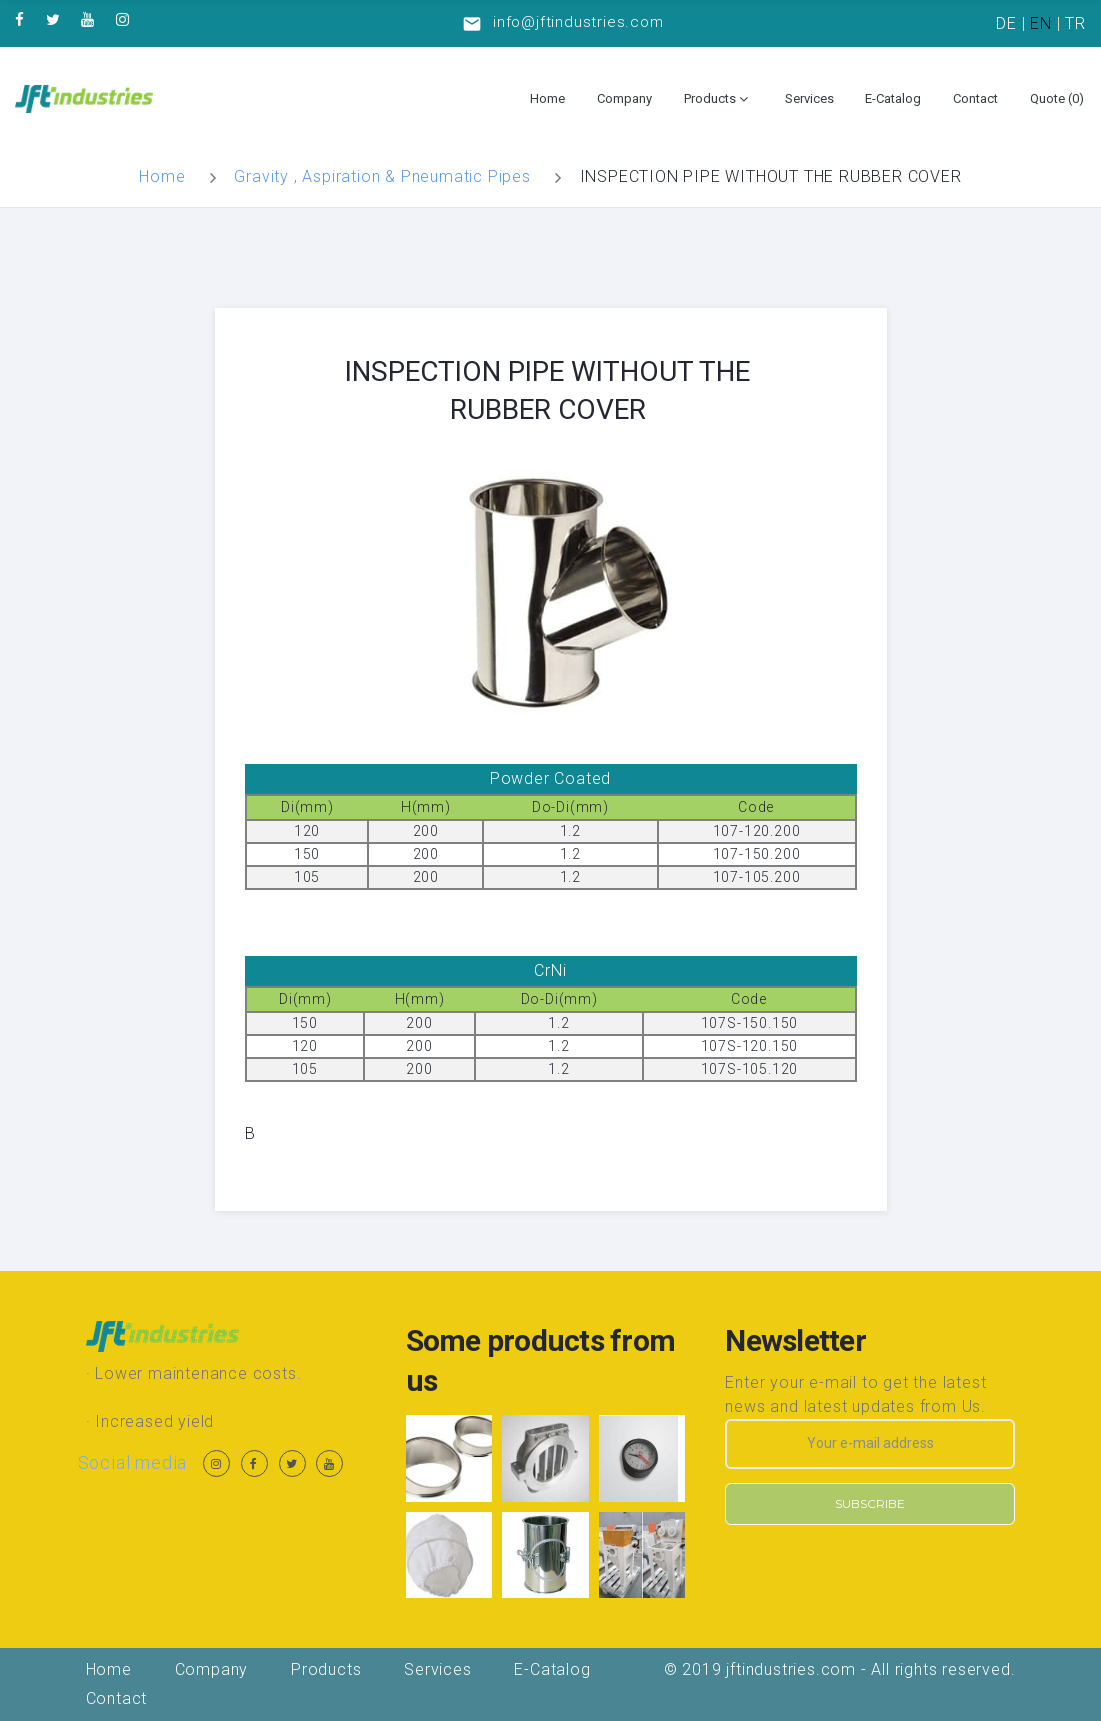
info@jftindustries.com (578, 22)
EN (1041, 23)
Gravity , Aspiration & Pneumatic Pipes (382, 176)
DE (1006, 23)
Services (809, 98)
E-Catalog (893, 98)
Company (624, 98)
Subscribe (870, 1503)
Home (547, 98)
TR (1075, 23)
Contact (975, 98)
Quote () (1057, 98)
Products (710, 98)
